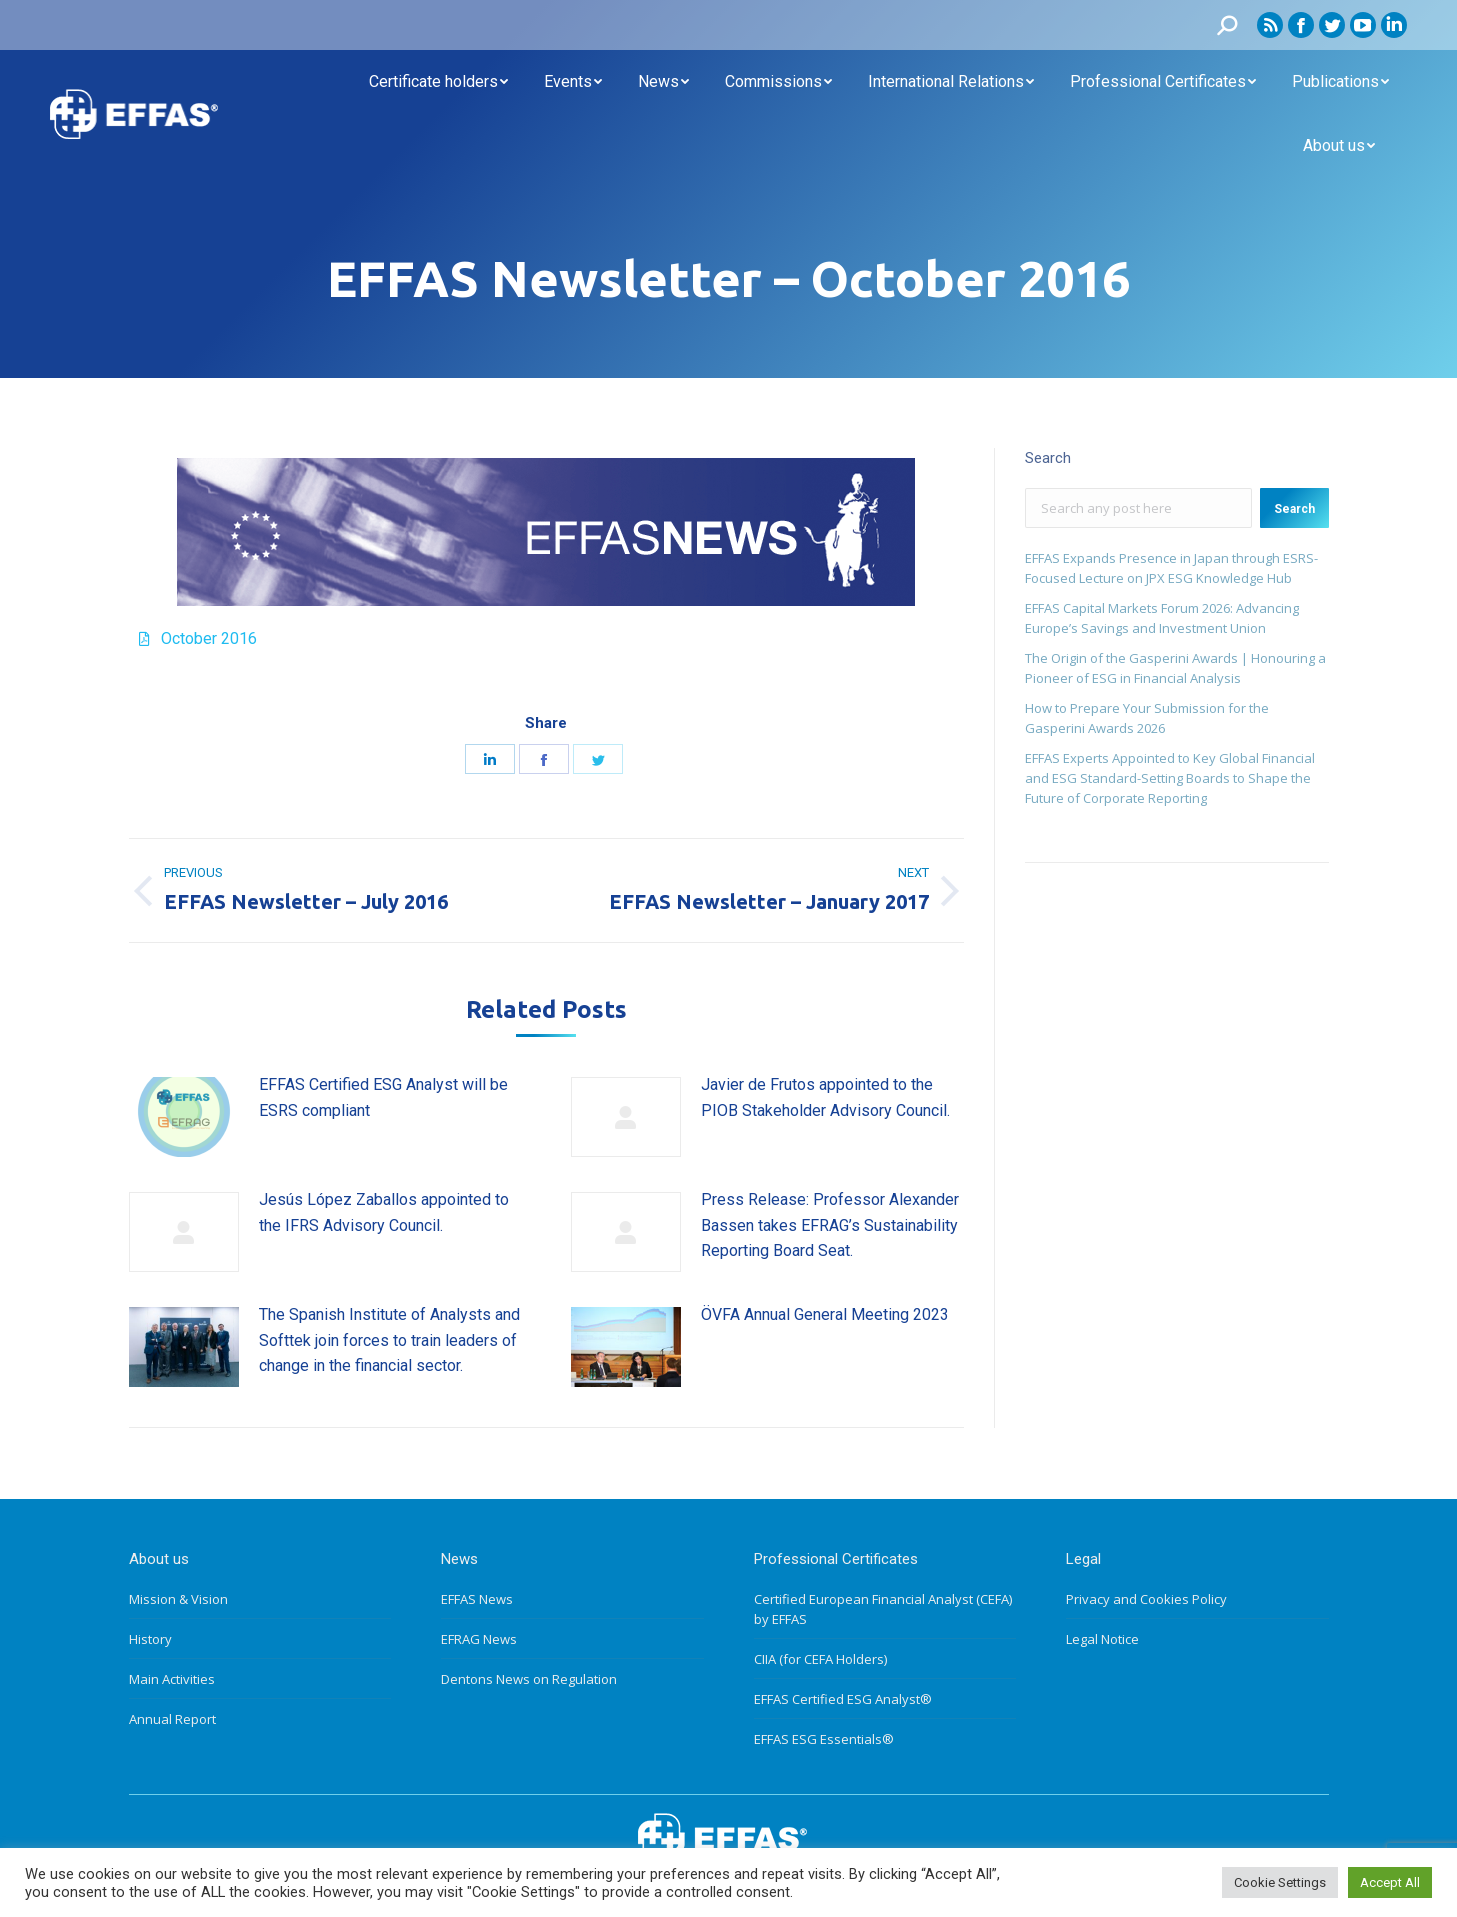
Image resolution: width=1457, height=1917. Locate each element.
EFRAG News (479, 1639)
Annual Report (172, 1719)
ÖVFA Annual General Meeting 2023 (825, 1314)
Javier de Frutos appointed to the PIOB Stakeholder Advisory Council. (825, 1097)
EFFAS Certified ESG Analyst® (843, 1699)
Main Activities (172, 1679)
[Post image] (184, 1117)
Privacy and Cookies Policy (1146, 1599)
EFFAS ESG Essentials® (824, 1739)
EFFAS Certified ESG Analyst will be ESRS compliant (383, 1097)
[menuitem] (438, 82)
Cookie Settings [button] (1280, 1882)
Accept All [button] (1390, 1882)
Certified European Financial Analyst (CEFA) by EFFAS (883, 1609)
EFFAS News (477, 1599)
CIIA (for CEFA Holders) (820, 1659)
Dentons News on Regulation (529, 1679)
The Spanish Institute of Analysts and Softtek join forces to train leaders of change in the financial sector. (389, 1340)
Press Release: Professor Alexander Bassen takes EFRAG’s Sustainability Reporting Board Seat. (830, 1225)
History (150, 1639)
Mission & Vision (178, 1599)
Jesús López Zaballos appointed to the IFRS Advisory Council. (384, 1212)
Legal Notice (1102, 1639)
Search (1294, 509)
